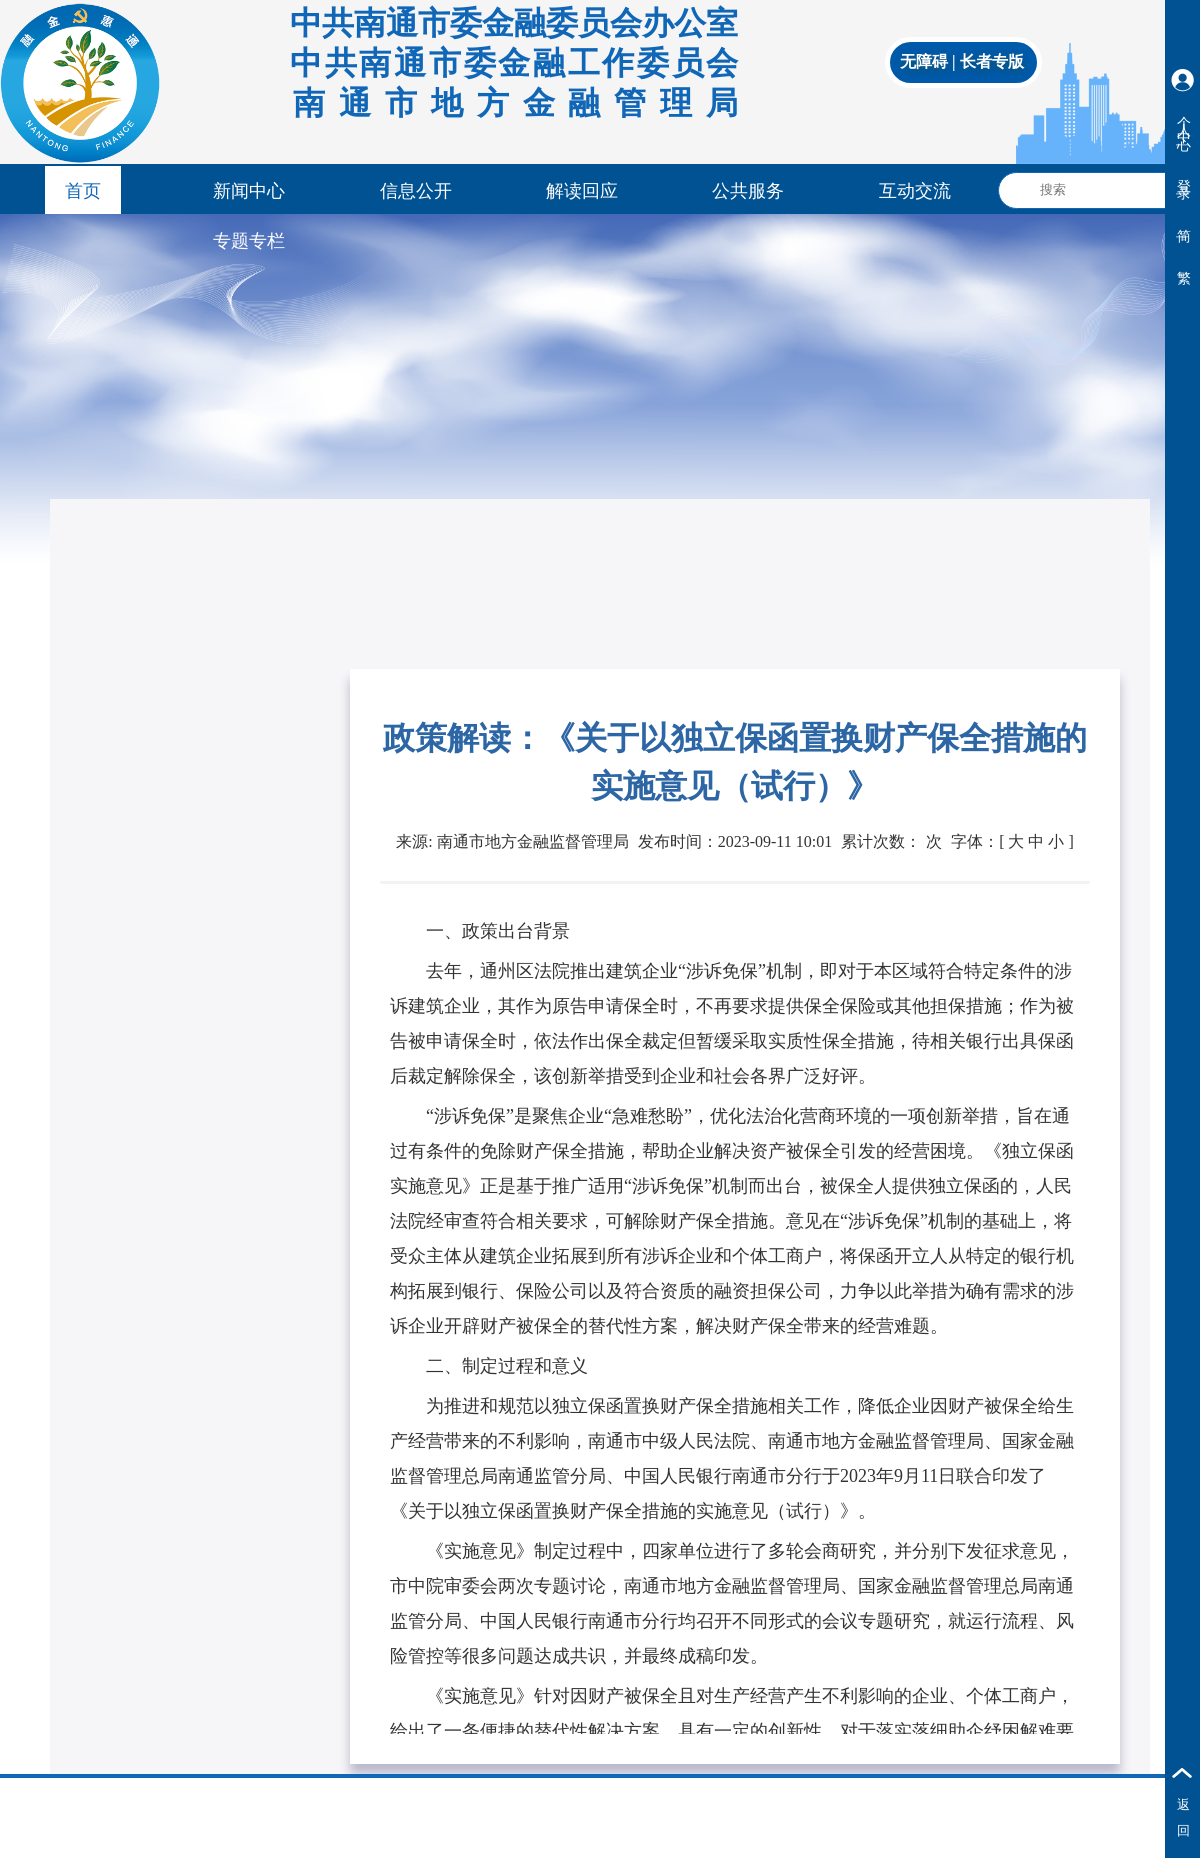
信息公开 (416, 191)
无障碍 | (930, 61)
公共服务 (748, 191)
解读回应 (582, 191)
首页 (83, 191)
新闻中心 (249, 191)
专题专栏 (249, 241)
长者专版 (992, 61)
